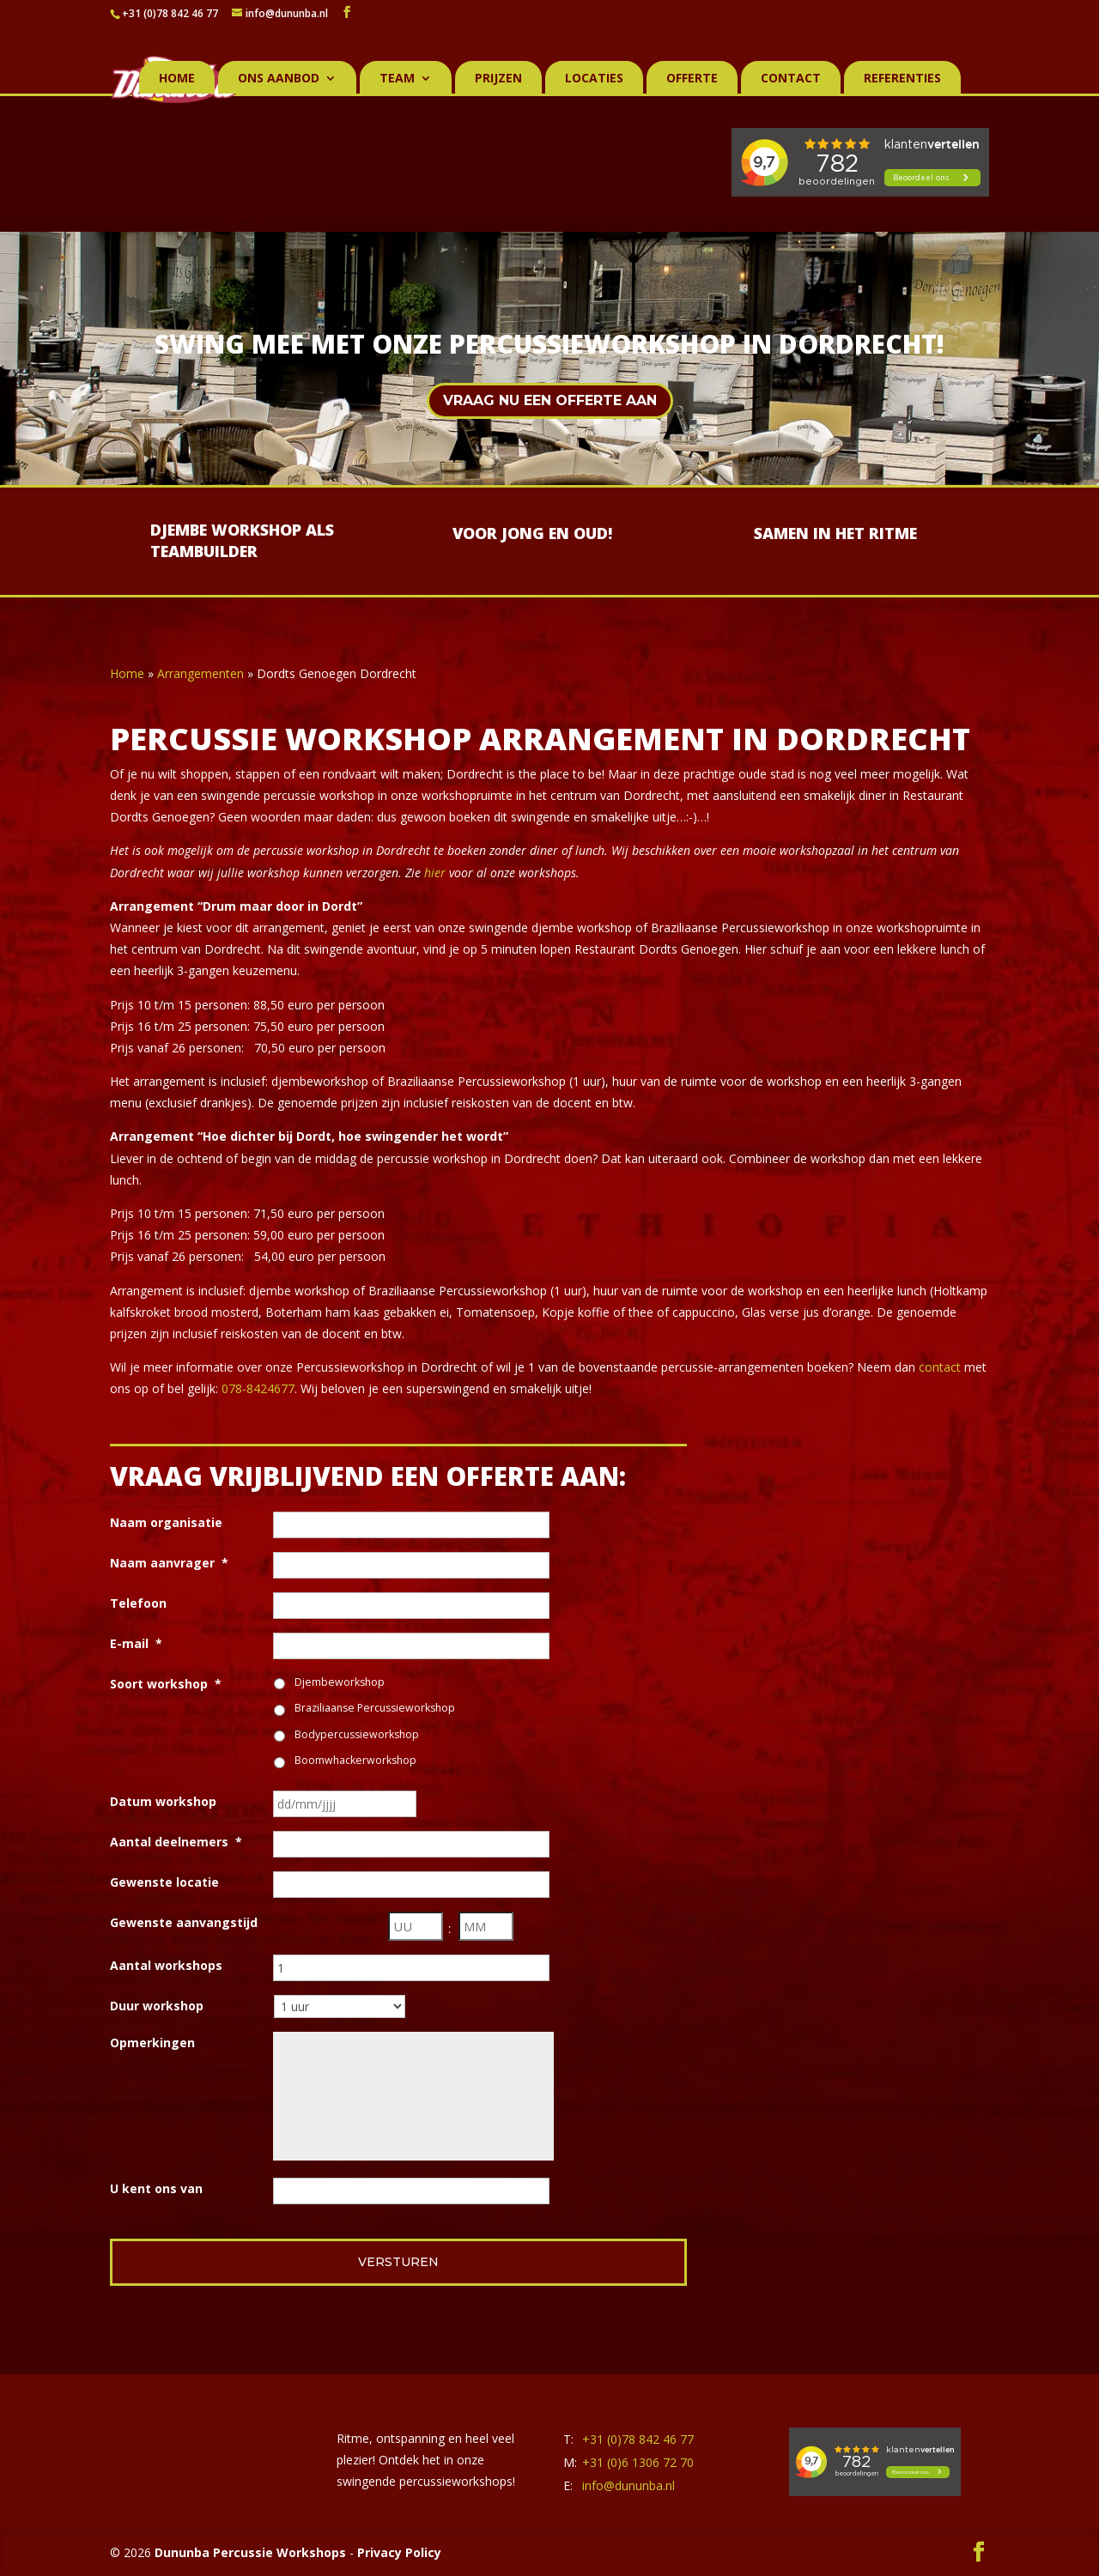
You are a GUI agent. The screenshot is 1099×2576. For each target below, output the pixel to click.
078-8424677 (258, 1388)
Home (177, 79)
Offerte (692, 79)
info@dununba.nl (628, 2485)
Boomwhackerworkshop (355, 1760)
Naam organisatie (166, 1522)
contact (940, 1367)
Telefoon (138, 1603)
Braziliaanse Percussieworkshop (374, 1707)
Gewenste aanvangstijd (184, 1922)
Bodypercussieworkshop (356, 1734)
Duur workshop (156, 2005)
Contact (791, 79)
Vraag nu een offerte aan (550, 400)
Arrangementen (200, 673)
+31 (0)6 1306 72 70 (638, 2462)
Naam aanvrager (169, 1563)
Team (397, 79)
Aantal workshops (166, 1965)
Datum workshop (163, 1801)
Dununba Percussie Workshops (250, 2552)
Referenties (902, 79)
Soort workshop (166, 1684)
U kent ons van (156, 2188)
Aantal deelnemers (176, 1842)
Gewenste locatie (164, 1882)
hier (435, 872)
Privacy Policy (399, 2552)
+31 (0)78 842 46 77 (170, 13)
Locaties (594, 79)
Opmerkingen (152, 2042)
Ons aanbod (278, 79)
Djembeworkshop (339, 1682)
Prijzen (498, 79)
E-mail (136, 1643)
